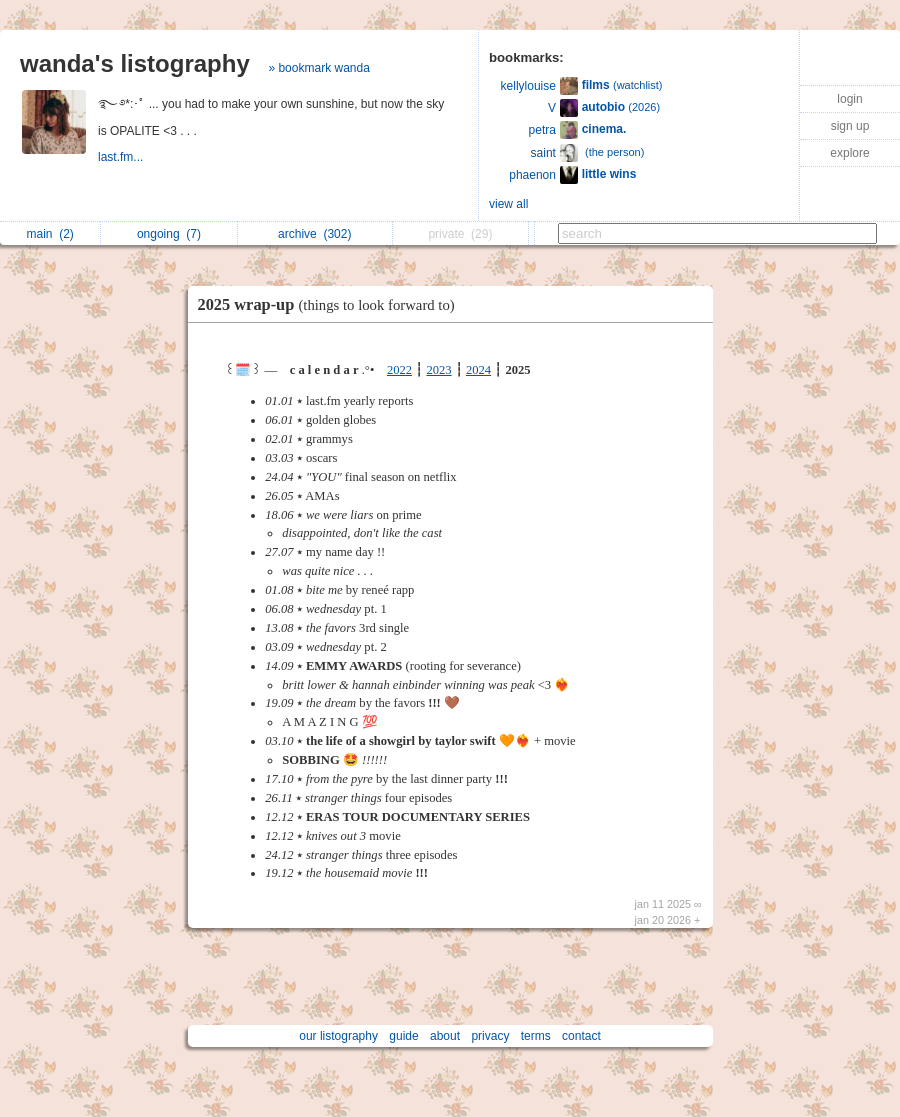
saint (543, 153)
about (445, 1036)
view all (508, 204)
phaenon (532, 175)
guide (403, 1036)
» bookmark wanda (318, 68)
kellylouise (528, 86)
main (49, 234)
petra (542, 130)
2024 (478, 370)
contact (581, 1036)
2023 (438, 370)
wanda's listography (135, 63)
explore (849, 153)
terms (536, 1036)
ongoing (169, 234)
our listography (338, 1036)
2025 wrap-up (331, 304)
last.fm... (122, 157)
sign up (850, 126)
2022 (399, 370)
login (849, 99)
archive (314, 234)
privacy (490, 1036)
